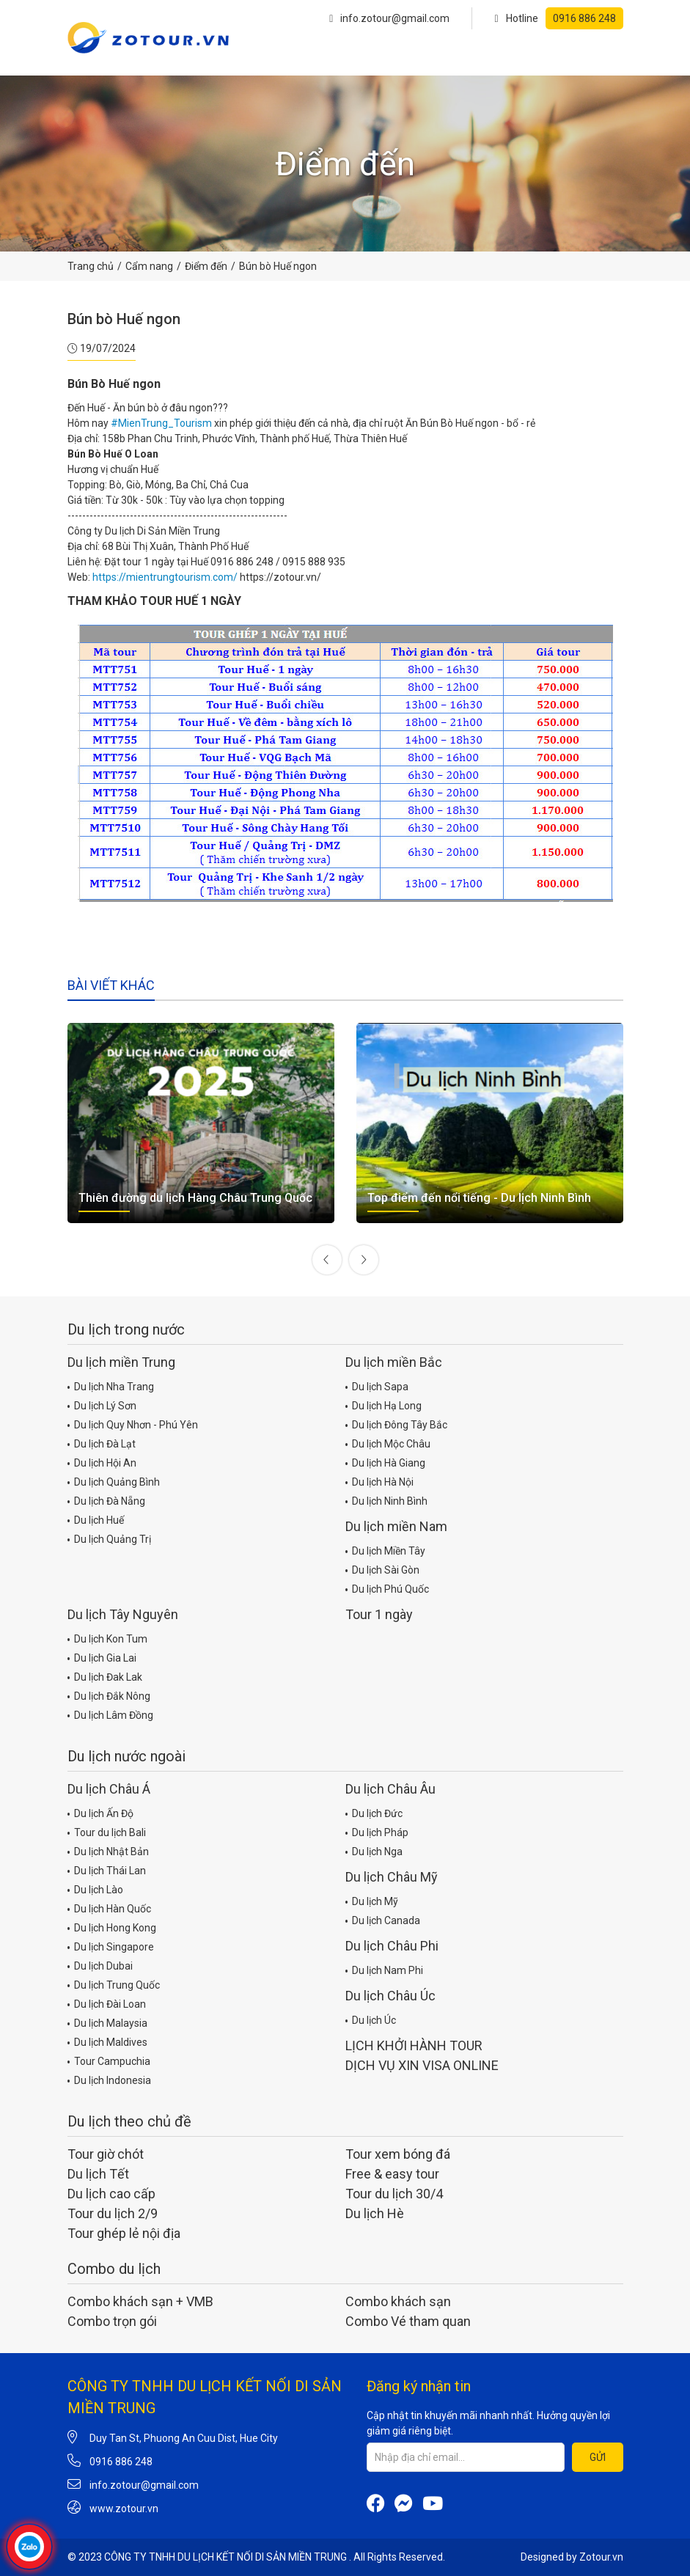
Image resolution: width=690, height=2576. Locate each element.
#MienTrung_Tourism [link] (161, 423)
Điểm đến (206, 266)
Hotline (558, 18)
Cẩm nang (149, 266)
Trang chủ (90, 266)
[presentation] (327, 1259)
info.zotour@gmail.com (389, 18)
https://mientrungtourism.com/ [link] (165, 577)
